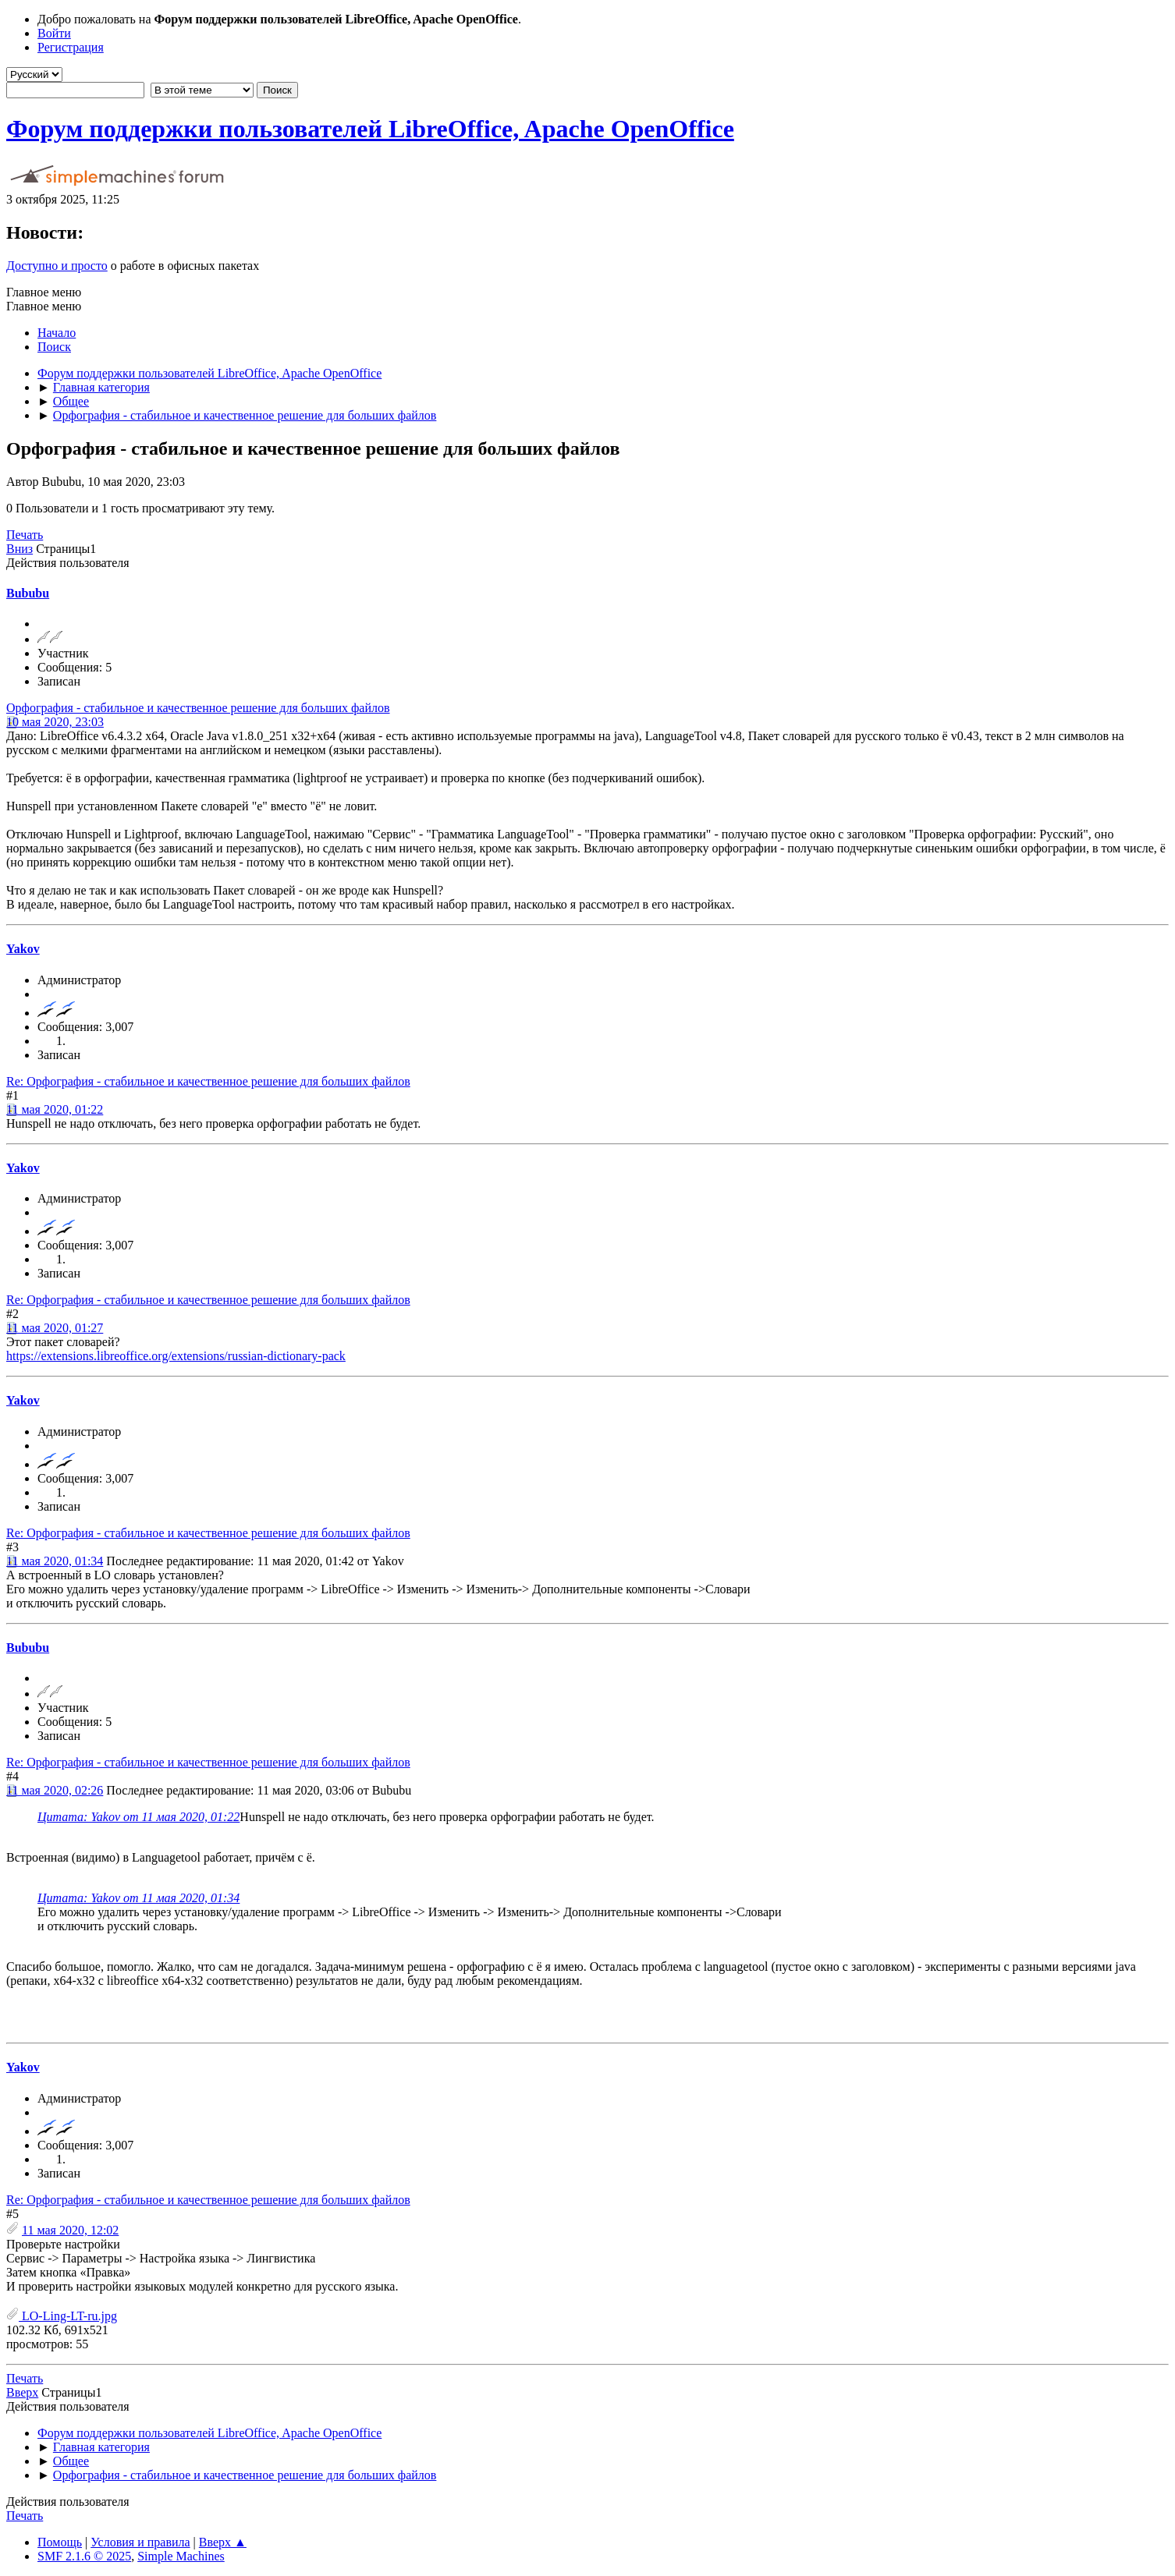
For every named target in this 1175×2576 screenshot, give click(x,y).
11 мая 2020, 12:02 (70, 2230)
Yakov (23, 948)
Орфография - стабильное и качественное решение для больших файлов (198, 707)
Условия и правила (140, 2542)
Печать (24, 534)
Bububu (27, 593)
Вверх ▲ (223, 2542)
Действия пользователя (68, 562)
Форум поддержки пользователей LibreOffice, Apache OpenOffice (370, 129)
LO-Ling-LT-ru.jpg (61, 2316)
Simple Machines (181, 2556)
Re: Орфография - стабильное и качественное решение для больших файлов (208, 1081)
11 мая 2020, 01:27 (54, 1327)
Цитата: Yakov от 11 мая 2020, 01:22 (138, 1816)
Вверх (22, 2392)
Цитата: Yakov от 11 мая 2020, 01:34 (138, 1898)
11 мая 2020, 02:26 (54, 1790)
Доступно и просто (57, 265)
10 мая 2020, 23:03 (55, 721)
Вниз (19, 548)
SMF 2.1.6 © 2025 (84, 2556)
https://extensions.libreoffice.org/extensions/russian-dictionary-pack (176, 1355)
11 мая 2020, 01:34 (54, 1561)
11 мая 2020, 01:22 (54, 1109)
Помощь (59, 2542)
